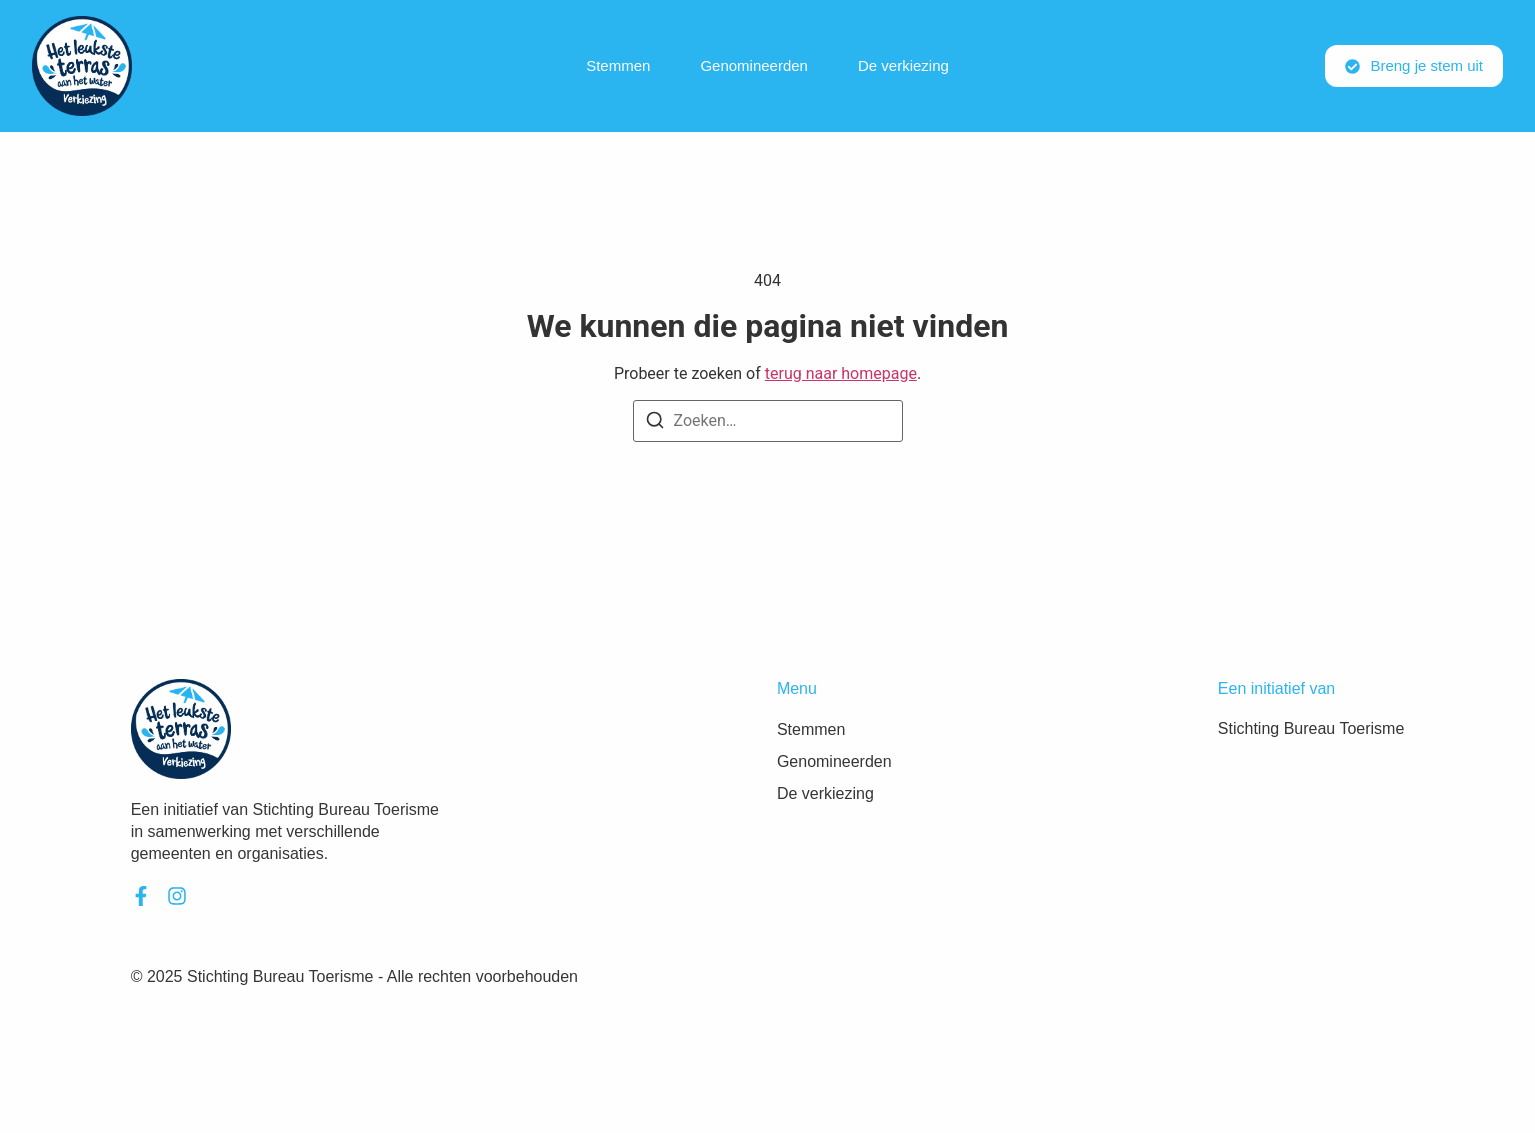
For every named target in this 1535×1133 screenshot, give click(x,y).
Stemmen (618, 65)
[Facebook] (141, 896)
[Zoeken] (655, 423)
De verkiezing (903, 65)
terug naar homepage (841, 373)
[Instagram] (177, 896)
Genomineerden (754, 65)
